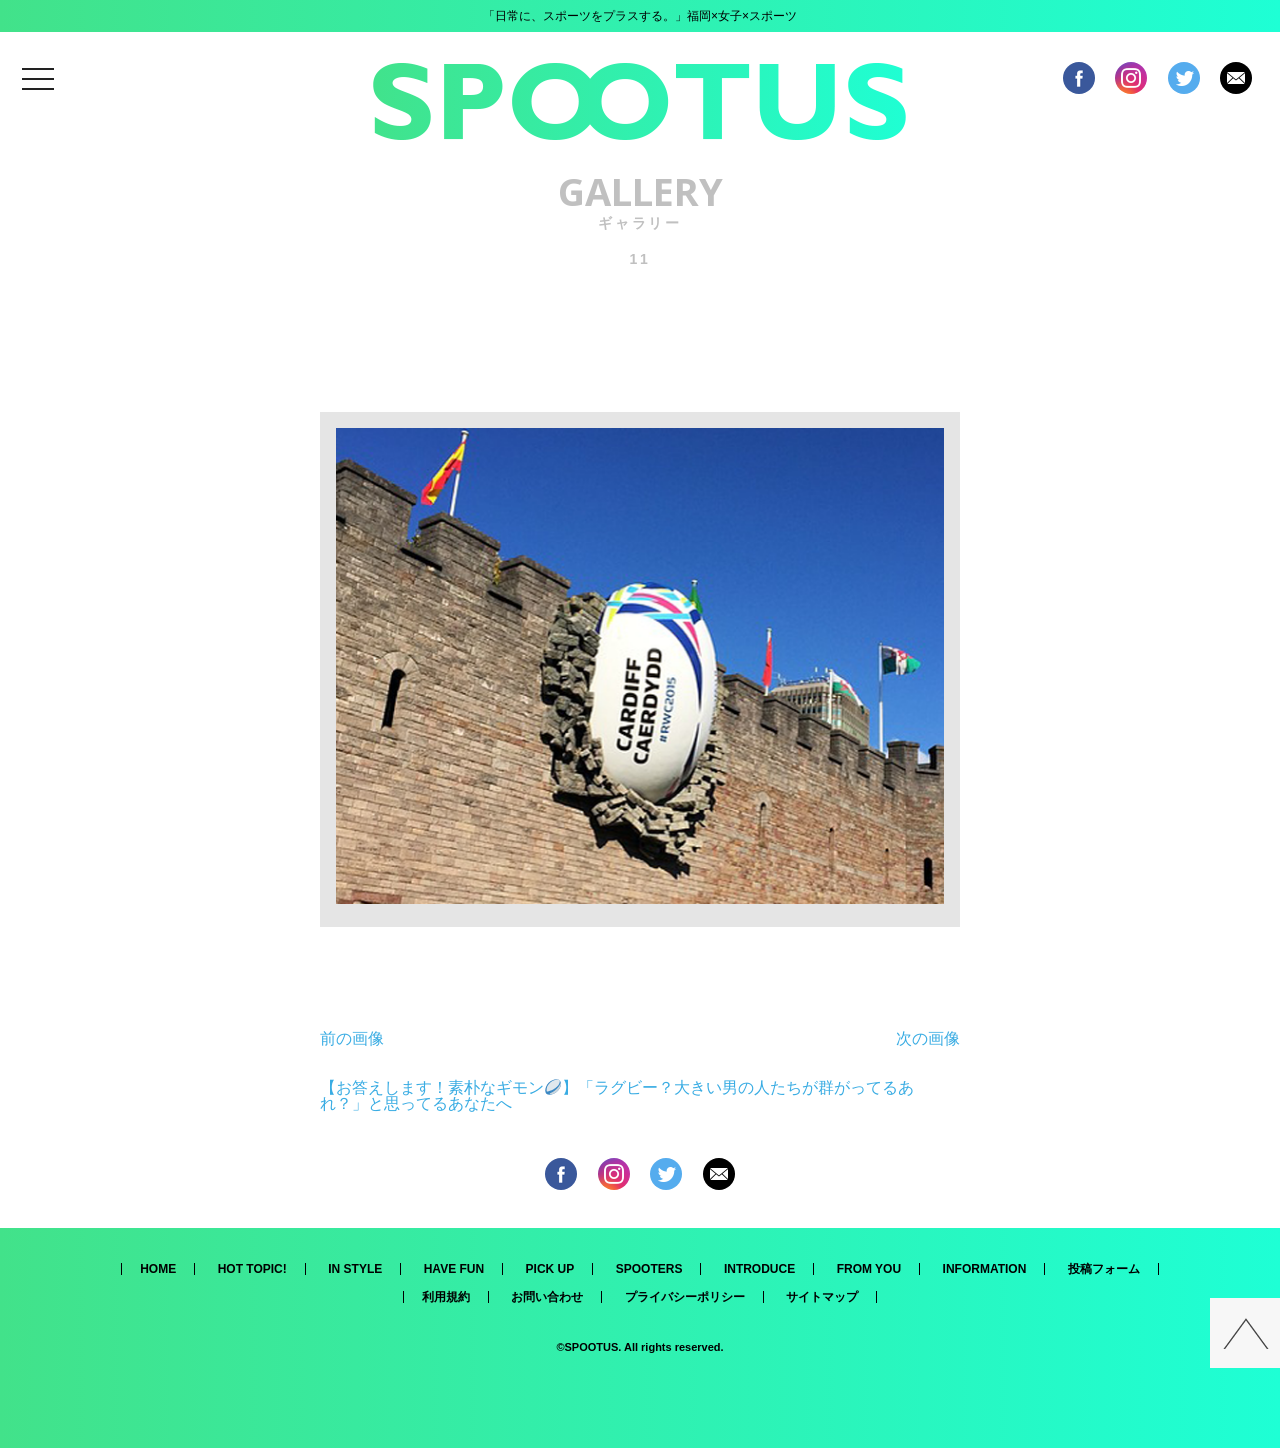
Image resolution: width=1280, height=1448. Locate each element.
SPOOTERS (649, 1269)
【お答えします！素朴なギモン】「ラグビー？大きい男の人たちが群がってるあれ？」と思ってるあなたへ (617, 1095)
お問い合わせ (547, 1297)
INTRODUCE (759, 1269)
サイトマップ (822, 1297)
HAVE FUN (454, 1269)
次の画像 (928, 1038)
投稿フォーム (1104, 1269)
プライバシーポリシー (685, 1297)
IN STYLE (355, 1269)
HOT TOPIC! (252, 1269)
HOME (158, 1269)
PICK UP (550, 1269)
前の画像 (352, 1038)
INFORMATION (985, 1269)
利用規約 (446, 1297)
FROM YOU (869, 1269)
